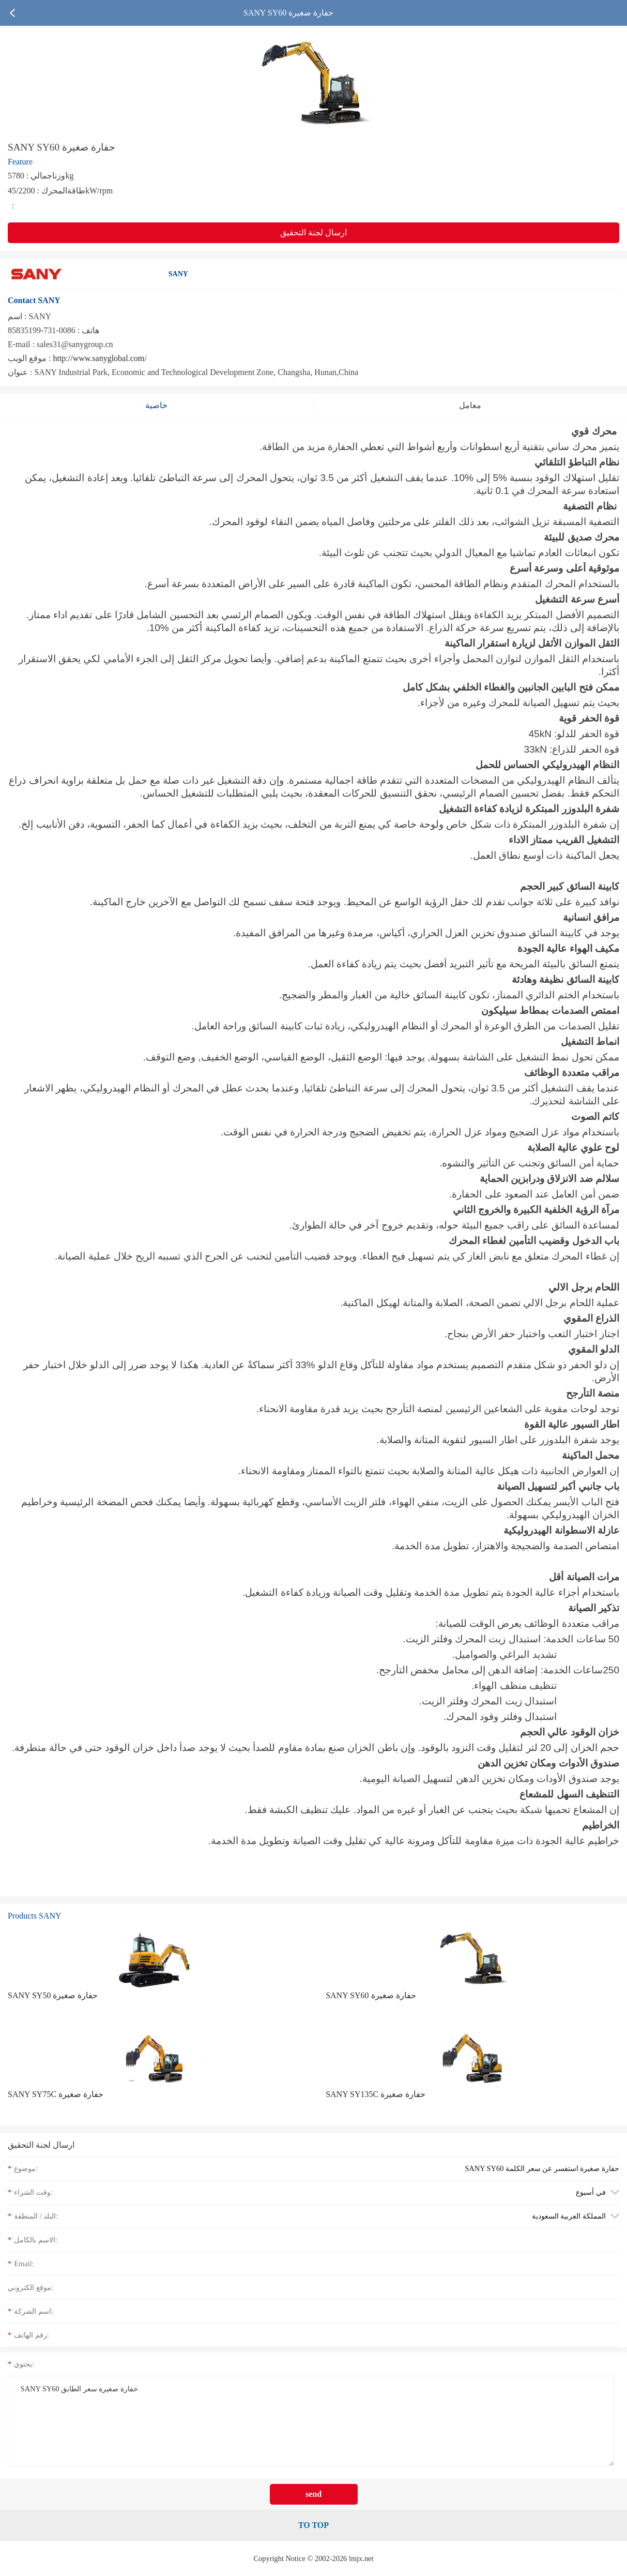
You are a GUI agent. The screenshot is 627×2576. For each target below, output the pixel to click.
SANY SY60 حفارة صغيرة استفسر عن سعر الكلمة (542, 2168)
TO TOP (313, 2525)
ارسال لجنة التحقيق (313, 232)
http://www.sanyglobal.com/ (99, 358)
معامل (470, 405)
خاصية (156, 405)
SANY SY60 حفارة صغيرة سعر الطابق (311, 2421)
